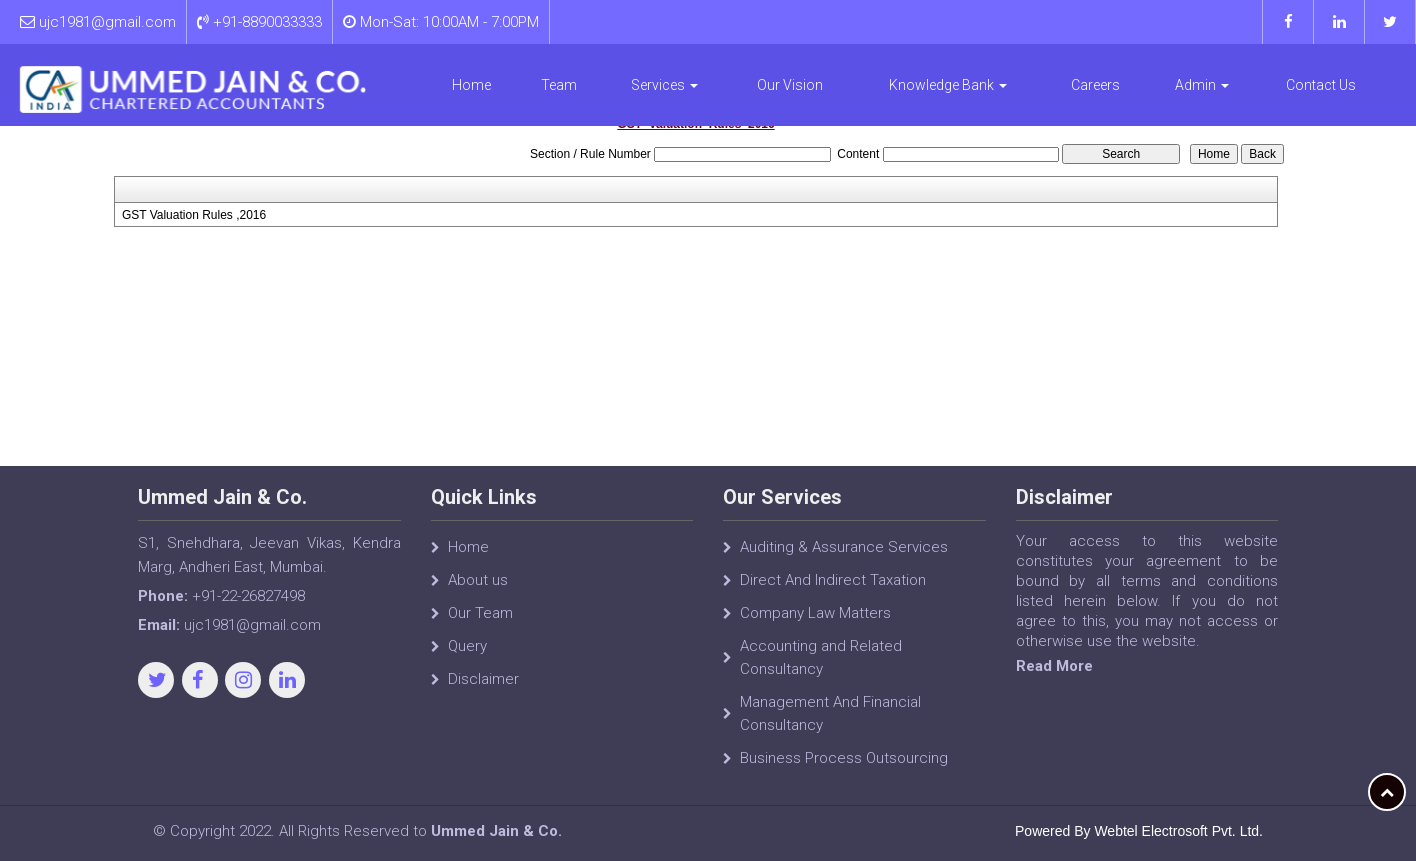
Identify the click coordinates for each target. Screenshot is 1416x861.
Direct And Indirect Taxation (833, 580)
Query (467, 646)
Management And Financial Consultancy (830, 713)
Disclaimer (483, 679)
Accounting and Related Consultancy (821, 657)
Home (471, 85)
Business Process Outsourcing (844, 758)
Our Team (480, 613)
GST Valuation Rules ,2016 (194, 215)
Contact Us (1321, 85)
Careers (1095, 85)
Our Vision (790, 85)
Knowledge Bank (948, 85)
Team (559, 85)
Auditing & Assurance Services (844, 547)
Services (664, 85)
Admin (1202, 85)
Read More (1054, 666)
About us (478, 580)
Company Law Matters (815, 613)
